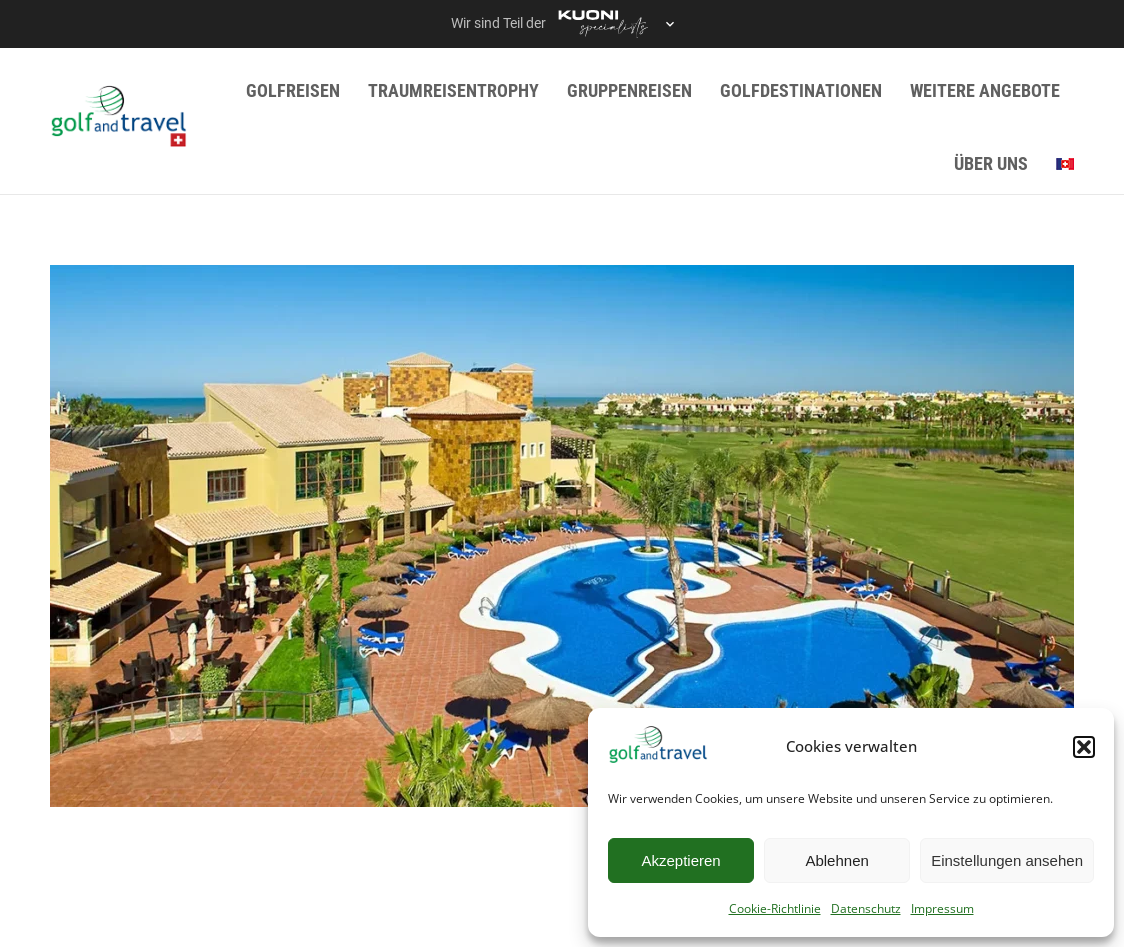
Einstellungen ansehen (1007, 860)
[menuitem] (1065, 164)
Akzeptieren (680, 860)
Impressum (942, 908)
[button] (1084, 747)
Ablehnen (836, 860)
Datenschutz (866, 908)
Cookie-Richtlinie (775, 908)
